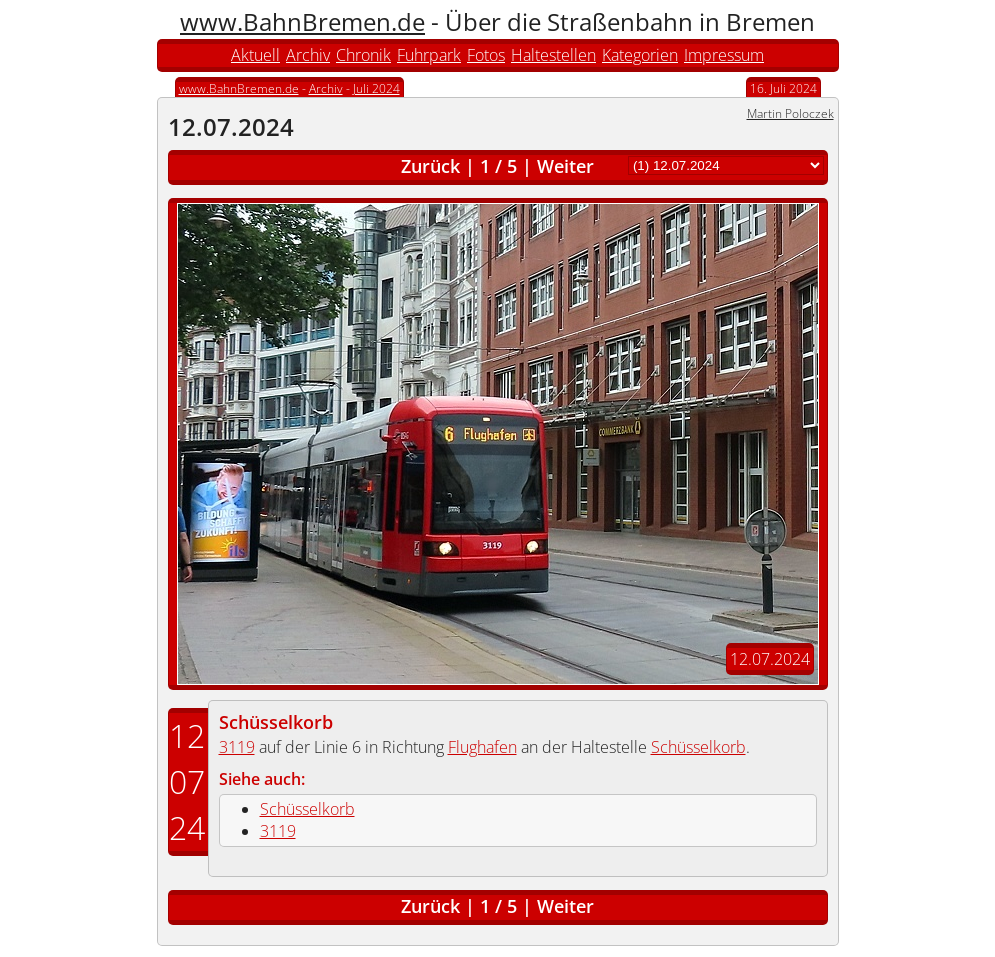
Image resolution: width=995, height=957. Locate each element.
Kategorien (640, 55)
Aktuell (255, 55)
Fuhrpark (429, 55)
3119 (237, 747)
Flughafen (482, 747)
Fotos (486, 55)
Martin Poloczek (790, 113)
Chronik (363, 55)
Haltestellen (553, 55)
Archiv (308, 55)
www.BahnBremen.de (302, 21)
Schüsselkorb (276, 722)
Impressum (724, 55)
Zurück (430, 166)
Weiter (565, 166)
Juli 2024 (376, 88)
